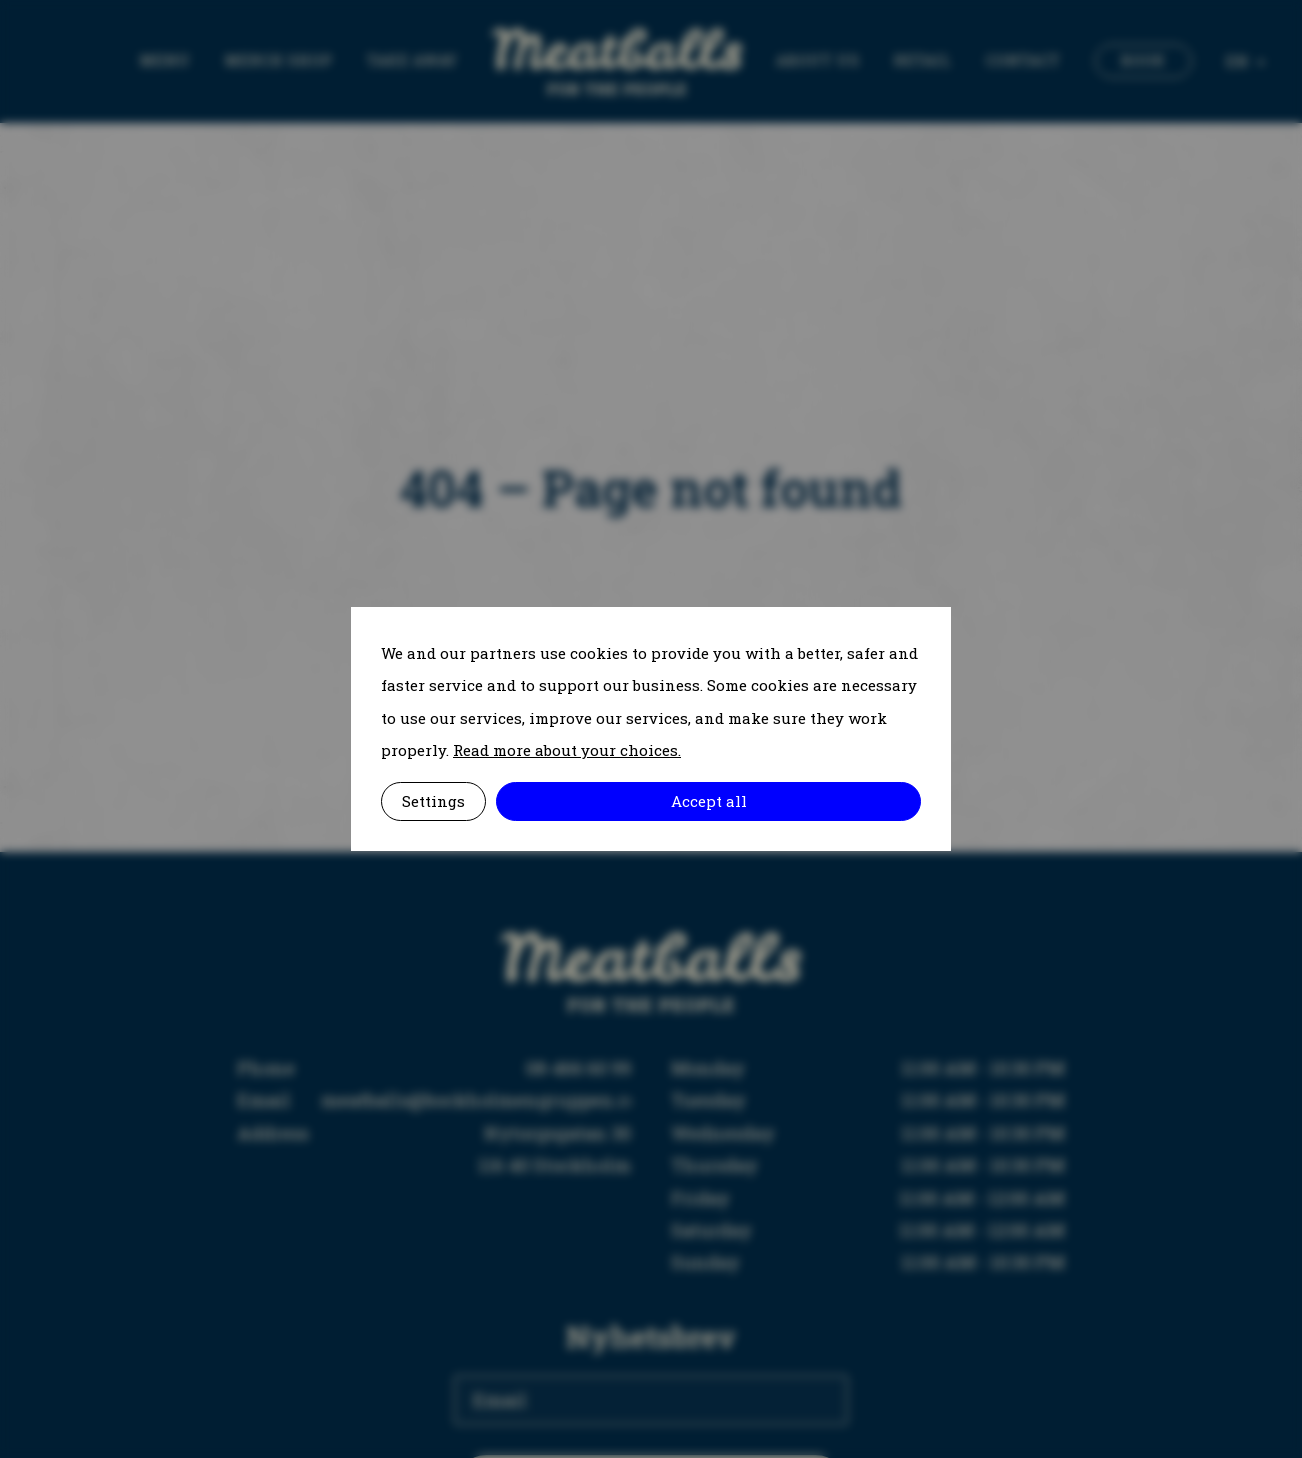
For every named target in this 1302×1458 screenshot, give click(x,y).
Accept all (709, 801)
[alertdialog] (651, 729)
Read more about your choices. (567, 750)
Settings (433, 801)
